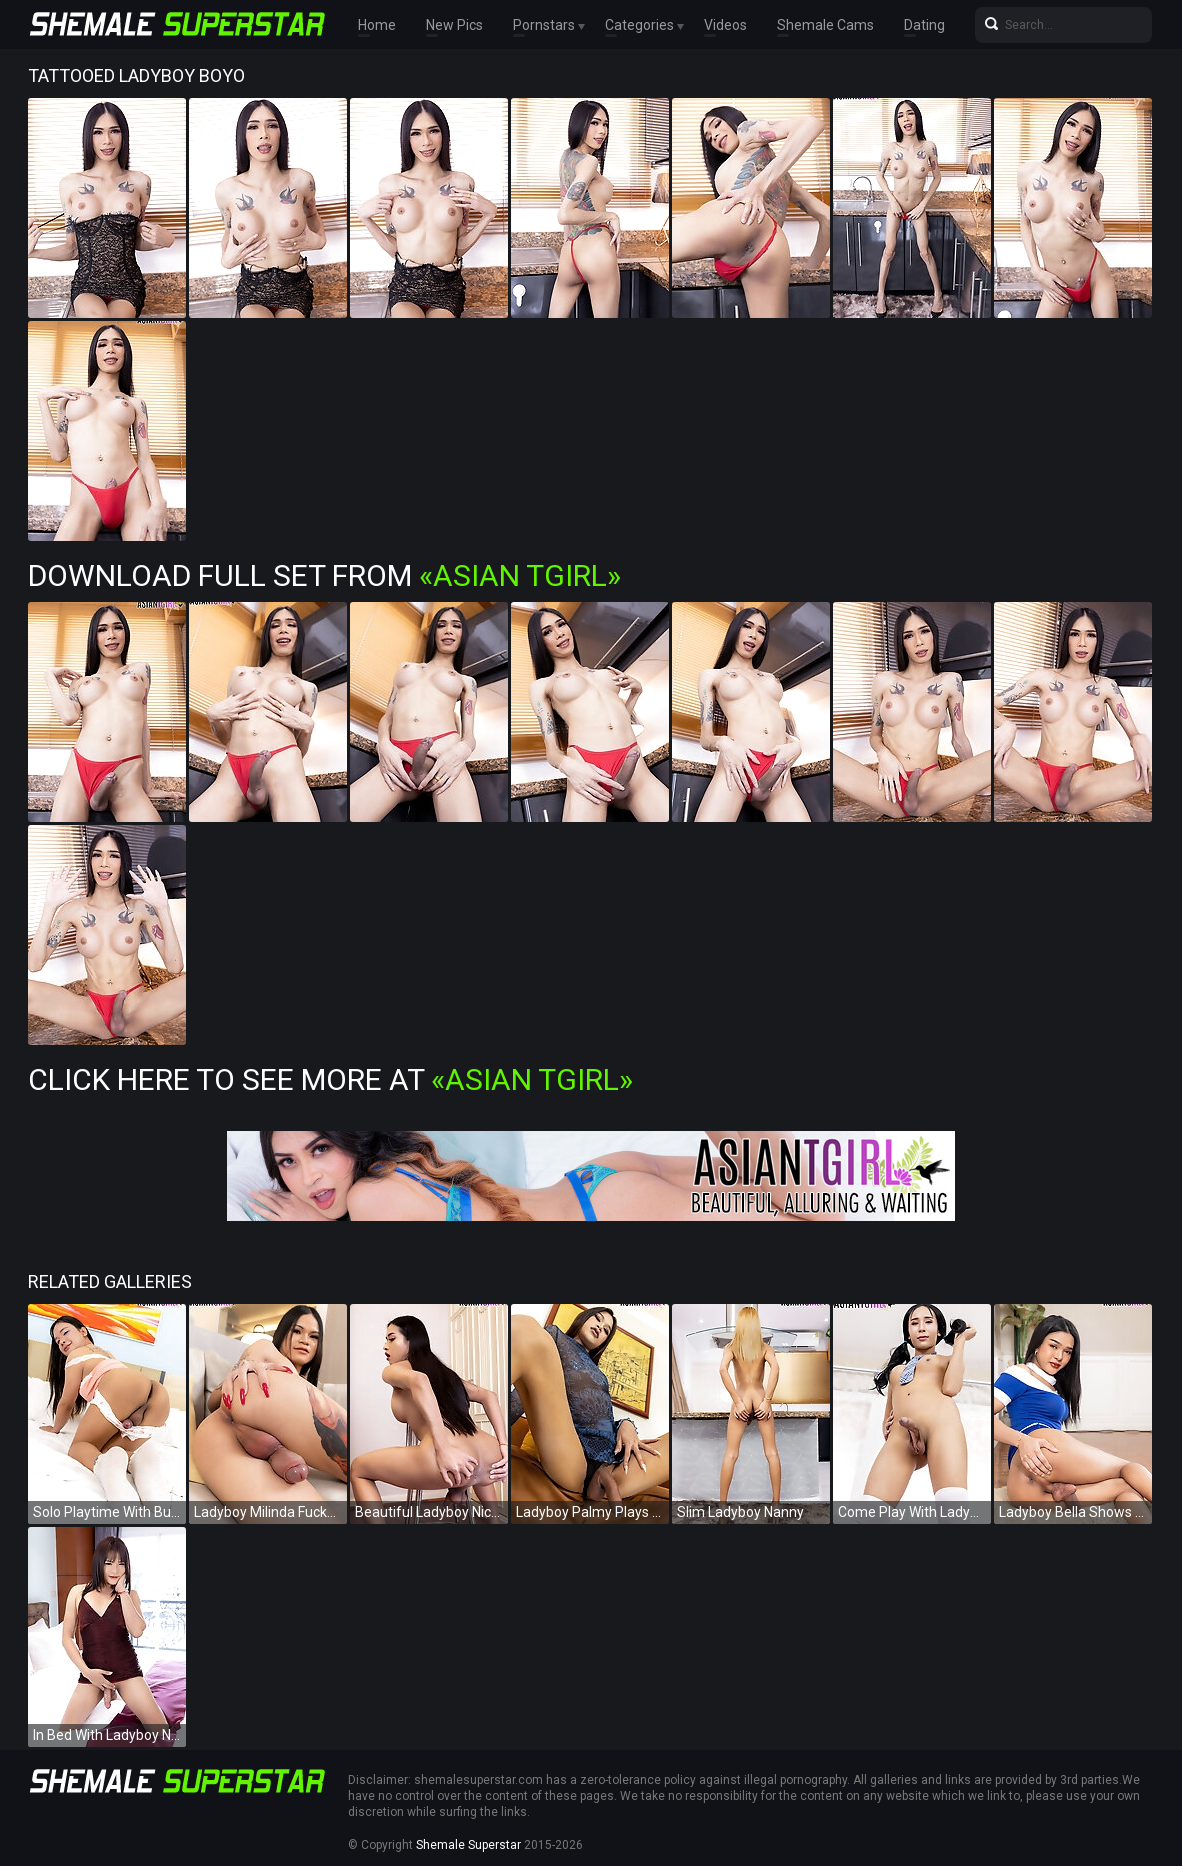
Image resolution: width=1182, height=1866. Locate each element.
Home (377, 25)
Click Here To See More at (330, 1079)
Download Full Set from (324, 575)
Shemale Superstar (468, 1845)
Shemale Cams (825, 25)
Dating (924, 25)
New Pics (454, 25)
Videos (725, 25)
